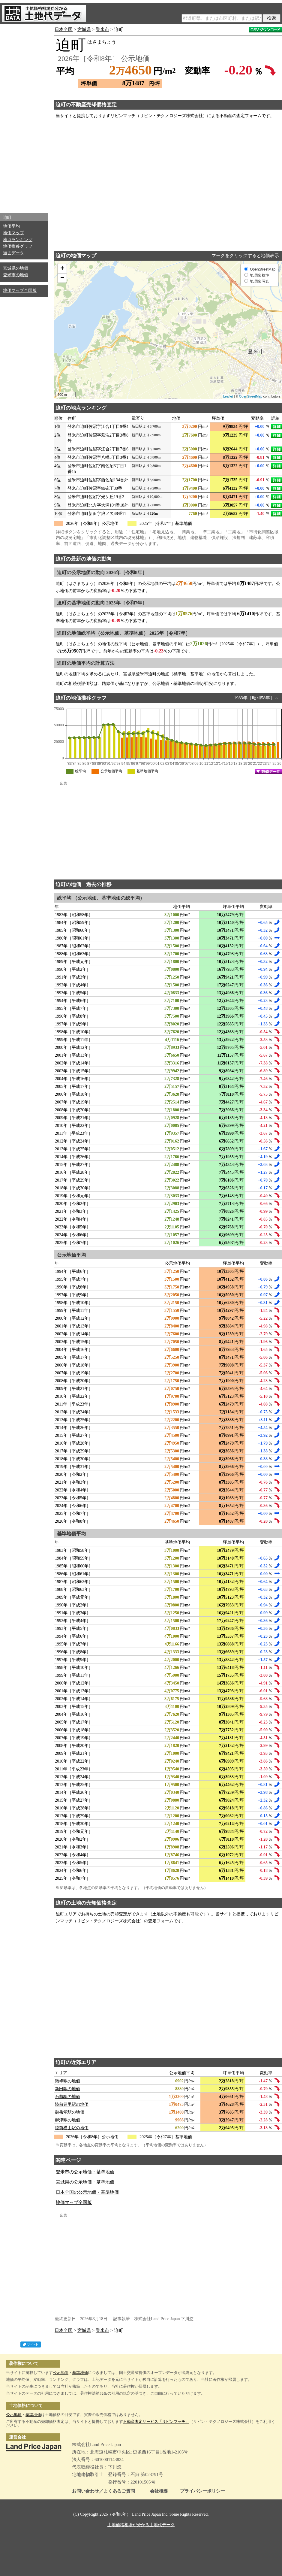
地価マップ (13, 233)
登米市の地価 (15, 275)
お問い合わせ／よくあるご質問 (103, 2491)
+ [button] (62, 268)
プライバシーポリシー (202, 2491)
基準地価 (80, 2372)
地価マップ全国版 (20, 290)
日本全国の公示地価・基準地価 (87, 2192)
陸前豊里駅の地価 (71, 2104)
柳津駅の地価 (67, 2120)
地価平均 (11, 226)
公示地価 (60, 2372)
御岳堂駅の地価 (69, 2112)
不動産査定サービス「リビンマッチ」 (156, 2421)
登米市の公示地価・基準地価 (85, 2171)
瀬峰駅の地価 (67, 2081)
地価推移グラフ (17, 246)
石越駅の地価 (67, 2096)
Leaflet (228, 396)
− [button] (62, 278)
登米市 (102, 29)
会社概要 (159, 2491)
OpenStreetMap (250, 396)
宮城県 (84, 29)
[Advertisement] (24, 117)
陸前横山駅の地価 (71, 2128)
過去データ (13, 253)
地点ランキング (17, 240)
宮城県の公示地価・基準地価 (85, 2182)
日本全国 (64, 29)
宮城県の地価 (15, 268)
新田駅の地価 (67, 2089)
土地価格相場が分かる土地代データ (141, 2525)
